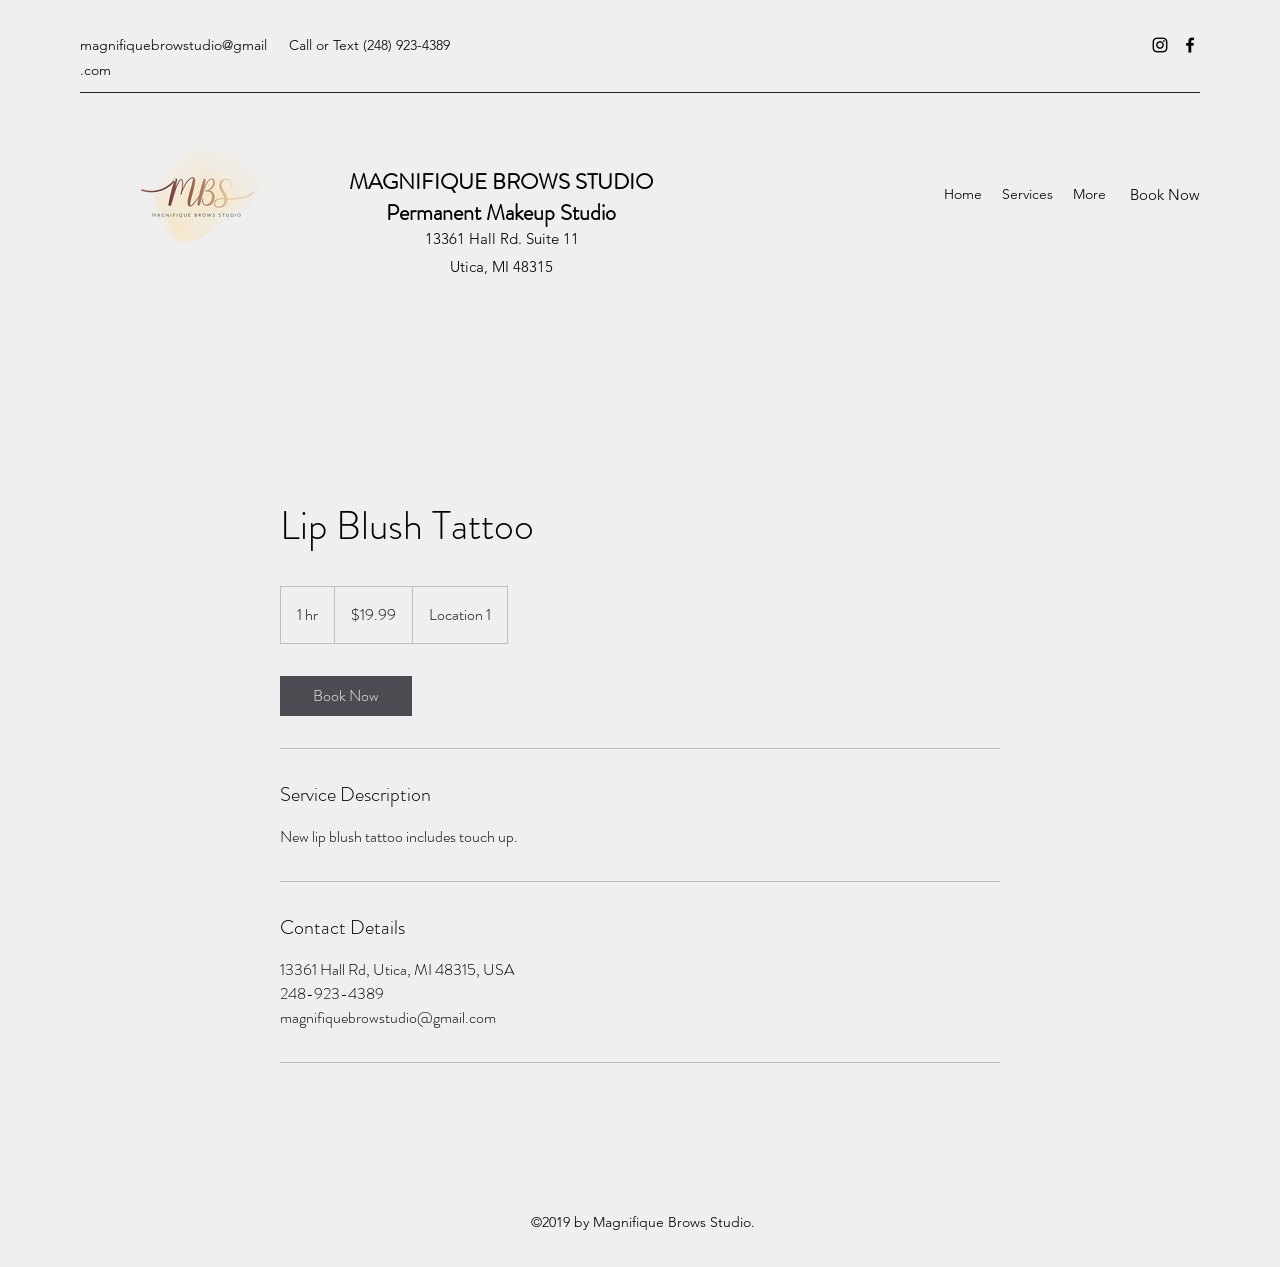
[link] (346, 696)
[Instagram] (1160, 45)
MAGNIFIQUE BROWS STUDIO (501, 181)
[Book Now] (1165, 194)
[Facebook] (1190, 45)
